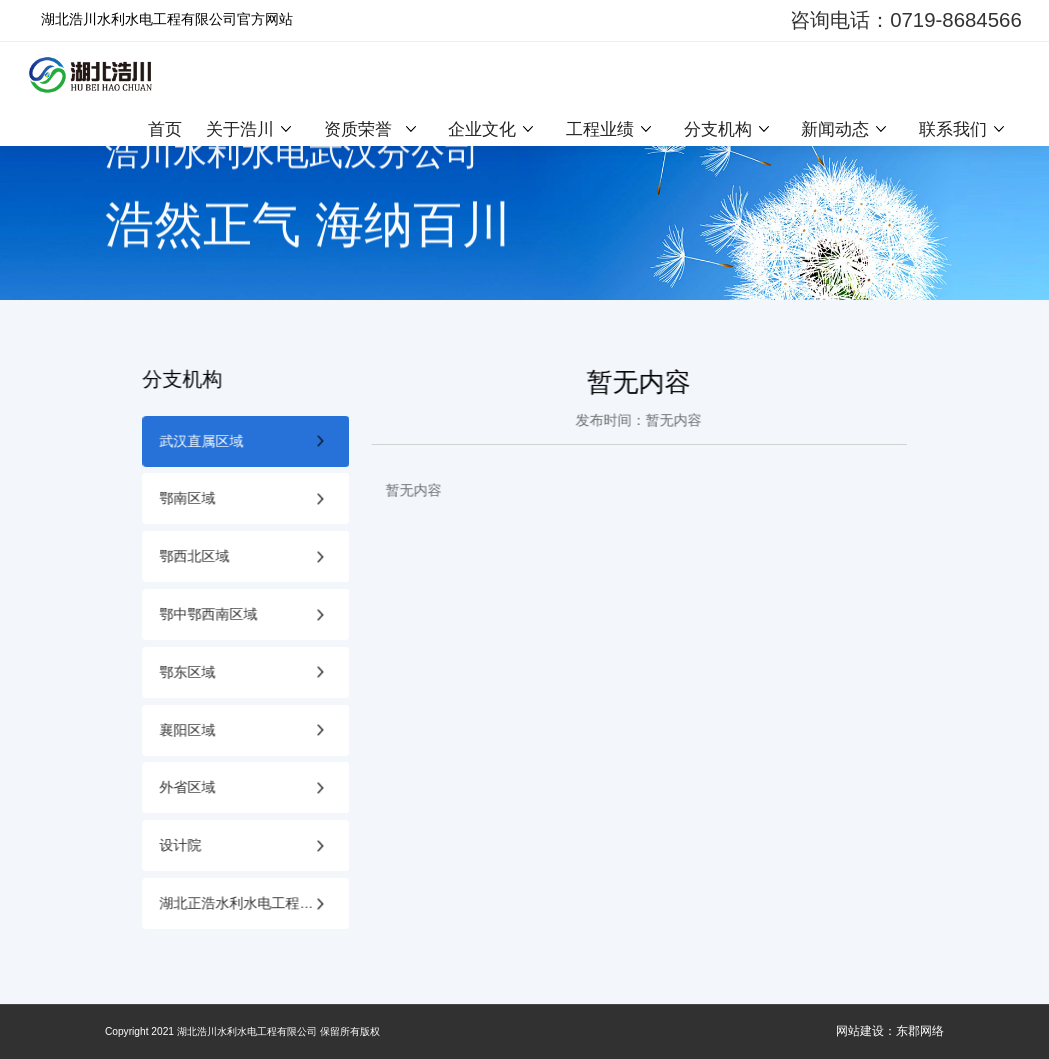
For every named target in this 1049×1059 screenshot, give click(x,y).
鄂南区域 (188, 498)
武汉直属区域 (202, 441)
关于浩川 (240, 129)
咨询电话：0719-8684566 (906, 20)
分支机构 (718, 129)
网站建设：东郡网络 (890, 1031)
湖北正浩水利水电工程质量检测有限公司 (254, 903)
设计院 (181, 845)
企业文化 (482, 129)
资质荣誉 (358, 129)
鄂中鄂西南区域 (209, 614)
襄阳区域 (188, 730)
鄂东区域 (188, 672)
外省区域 (188, 787)
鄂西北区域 (195, 556)
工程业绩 (600, 129)
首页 (165, 129)
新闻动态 (835, 129)
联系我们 (953, 129)
